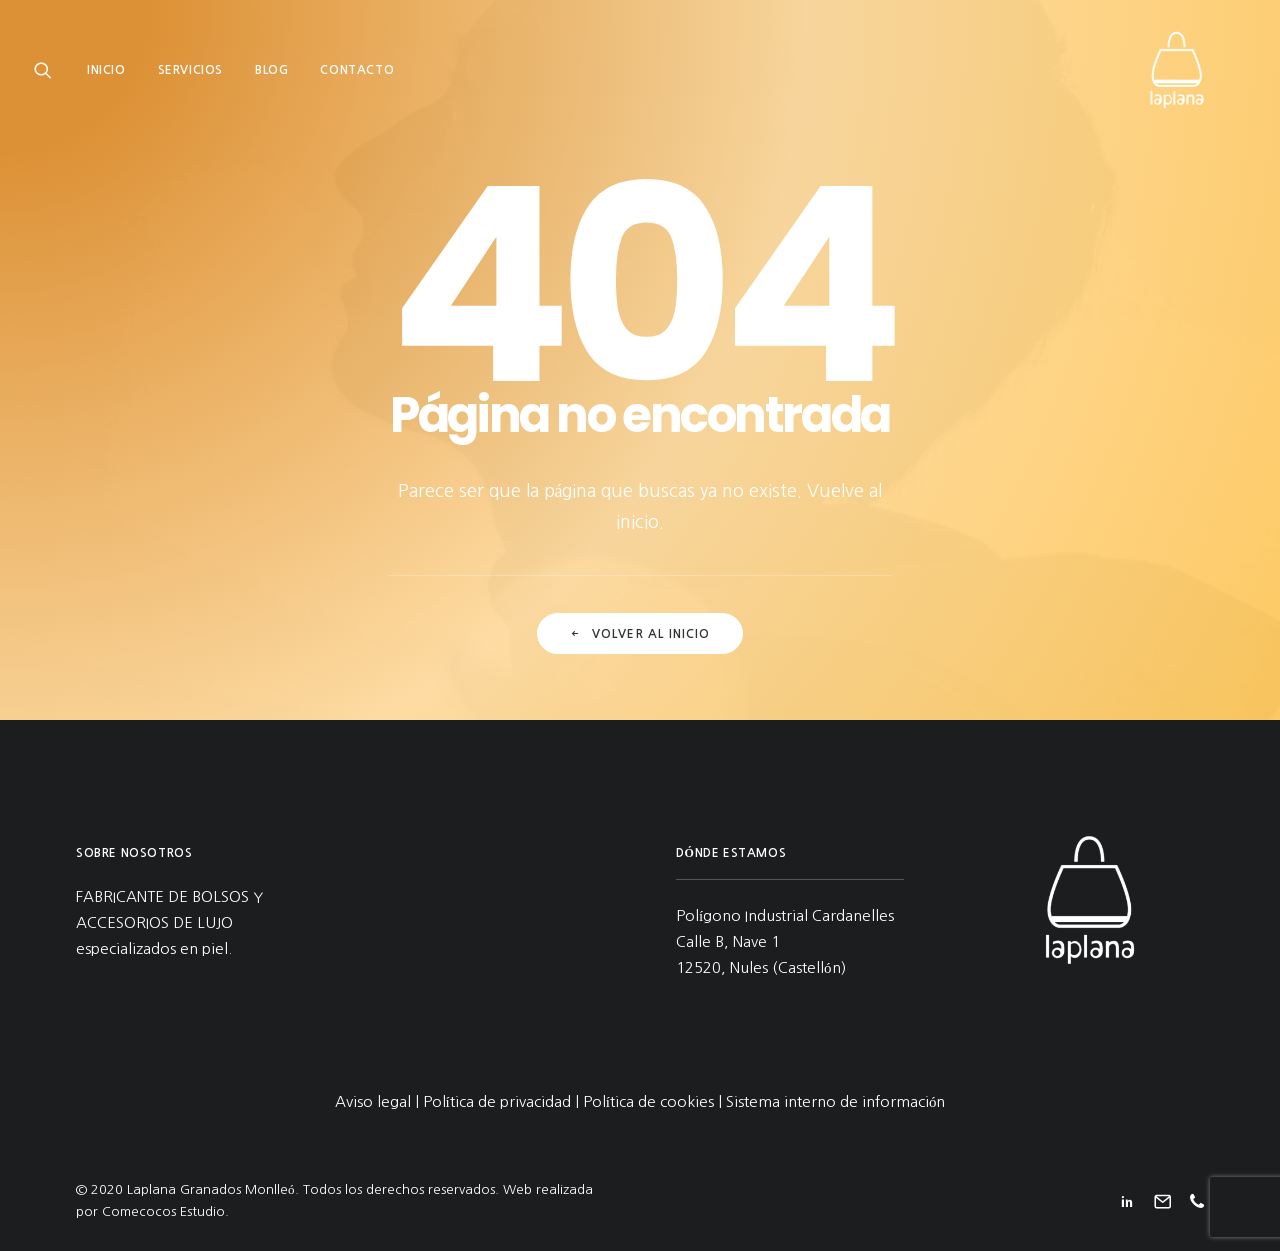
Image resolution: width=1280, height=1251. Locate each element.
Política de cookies (648, 1101)
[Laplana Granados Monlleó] (1196, 77)
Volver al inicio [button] (639, 634)
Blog (271, 77)
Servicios (190, 77)
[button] (47, 77)
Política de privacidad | (503, 1101)
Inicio (106, 77)
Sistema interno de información (836, 1101)
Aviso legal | (379, 1101)
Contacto (357, 77)
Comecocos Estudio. (165, 1211)
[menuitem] (113, 77)
